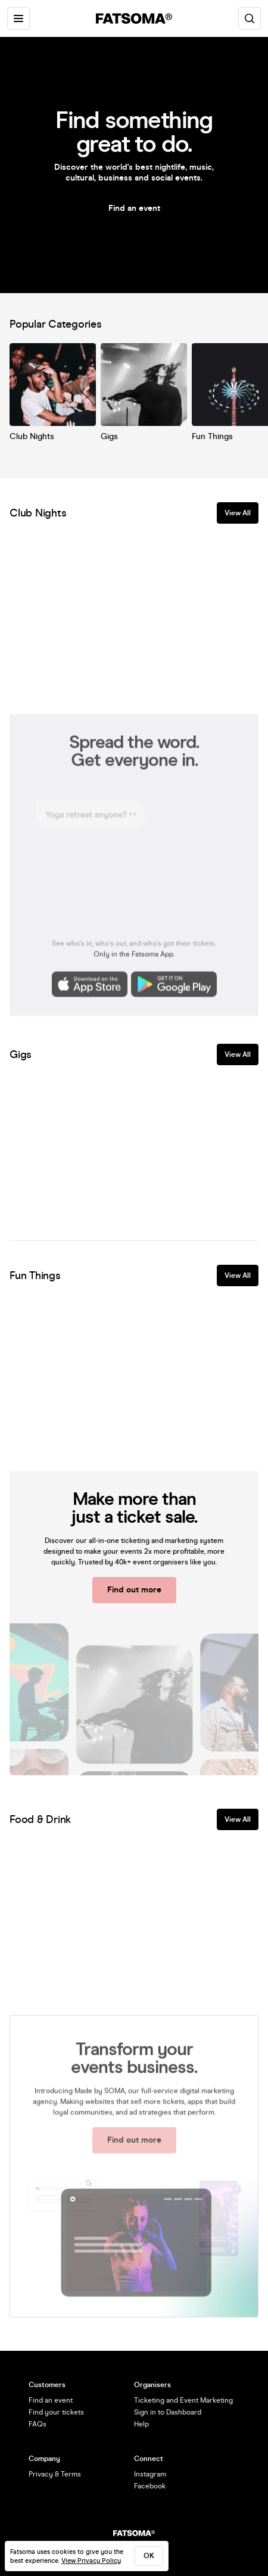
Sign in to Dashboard (167, 2412)
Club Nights (32, 436)
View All (238, 513)
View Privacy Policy (91, 2561)
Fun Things (212, 436)
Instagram (150, 2474)
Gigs (109, 436)
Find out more (134, 1590)
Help (141, 2424)
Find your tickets (56, 2412)
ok (149, 2556)
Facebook (150, 2486)
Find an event (134, 208)
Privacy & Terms (55, 2474)
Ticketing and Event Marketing (183, 2400)
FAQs (37, 2424)
